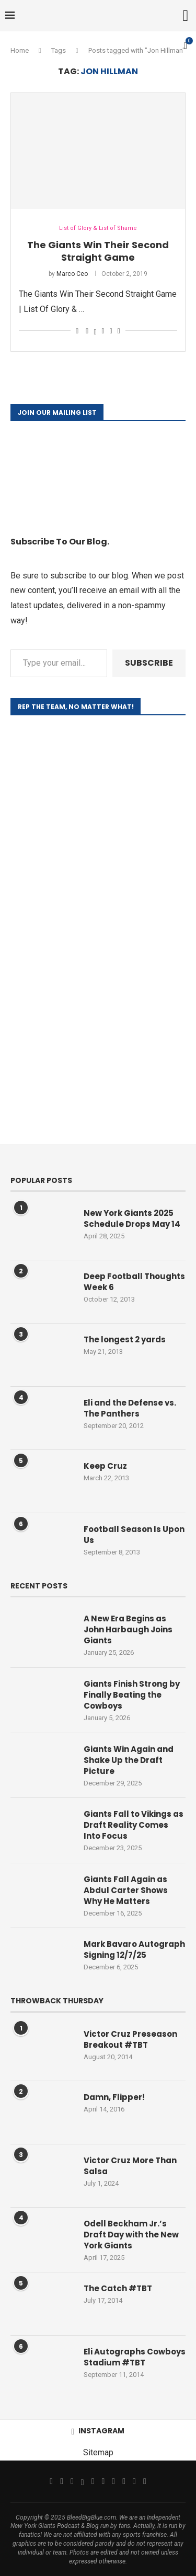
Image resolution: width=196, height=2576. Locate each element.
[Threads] (82, 2481)
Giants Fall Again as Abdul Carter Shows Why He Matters (126, 1890)
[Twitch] (123, 2481)
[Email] (93, 2481)
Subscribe (149, 663)
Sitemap (98, 2452)
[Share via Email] (119, 331)
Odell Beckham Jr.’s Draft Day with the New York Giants (131, 2234)
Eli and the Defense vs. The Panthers (130, 1408)
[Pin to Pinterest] (103, 331)
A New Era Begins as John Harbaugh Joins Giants (128, 1629)
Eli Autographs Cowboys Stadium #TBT (135, 2357)
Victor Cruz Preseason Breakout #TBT (130, 2039)
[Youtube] (103, 2481)
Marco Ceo (72, 273)
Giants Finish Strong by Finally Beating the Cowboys (132, 1694)
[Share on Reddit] (111, 331)
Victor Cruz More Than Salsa (130, 2166)
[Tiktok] (113, 2481)
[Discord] (144, 2481)
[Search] (185, 16)
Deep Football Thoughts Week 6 (134, 1282)
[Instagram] (72, 2481)
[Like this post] (77, 331)
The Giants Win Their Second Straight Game (98, 251)
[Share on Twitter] (95, 331)
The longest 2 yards (125, 1339)
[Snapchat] (134, 2481)
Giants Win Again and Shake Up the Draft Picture (129, 1760)
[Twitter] (61, 2481)
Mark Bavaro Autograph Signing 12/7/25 (134, 1949)
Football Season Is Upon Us (134, 1535)
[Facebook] (51, 2481)
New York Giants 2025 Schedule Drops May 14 (132, 1218)
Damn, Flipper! (114, 2097)
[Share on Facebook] (87, 331)
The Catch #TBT (118, 2288)
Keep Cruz (105, 1465)
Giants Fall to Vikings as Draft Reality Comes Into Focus (133, 1824)
